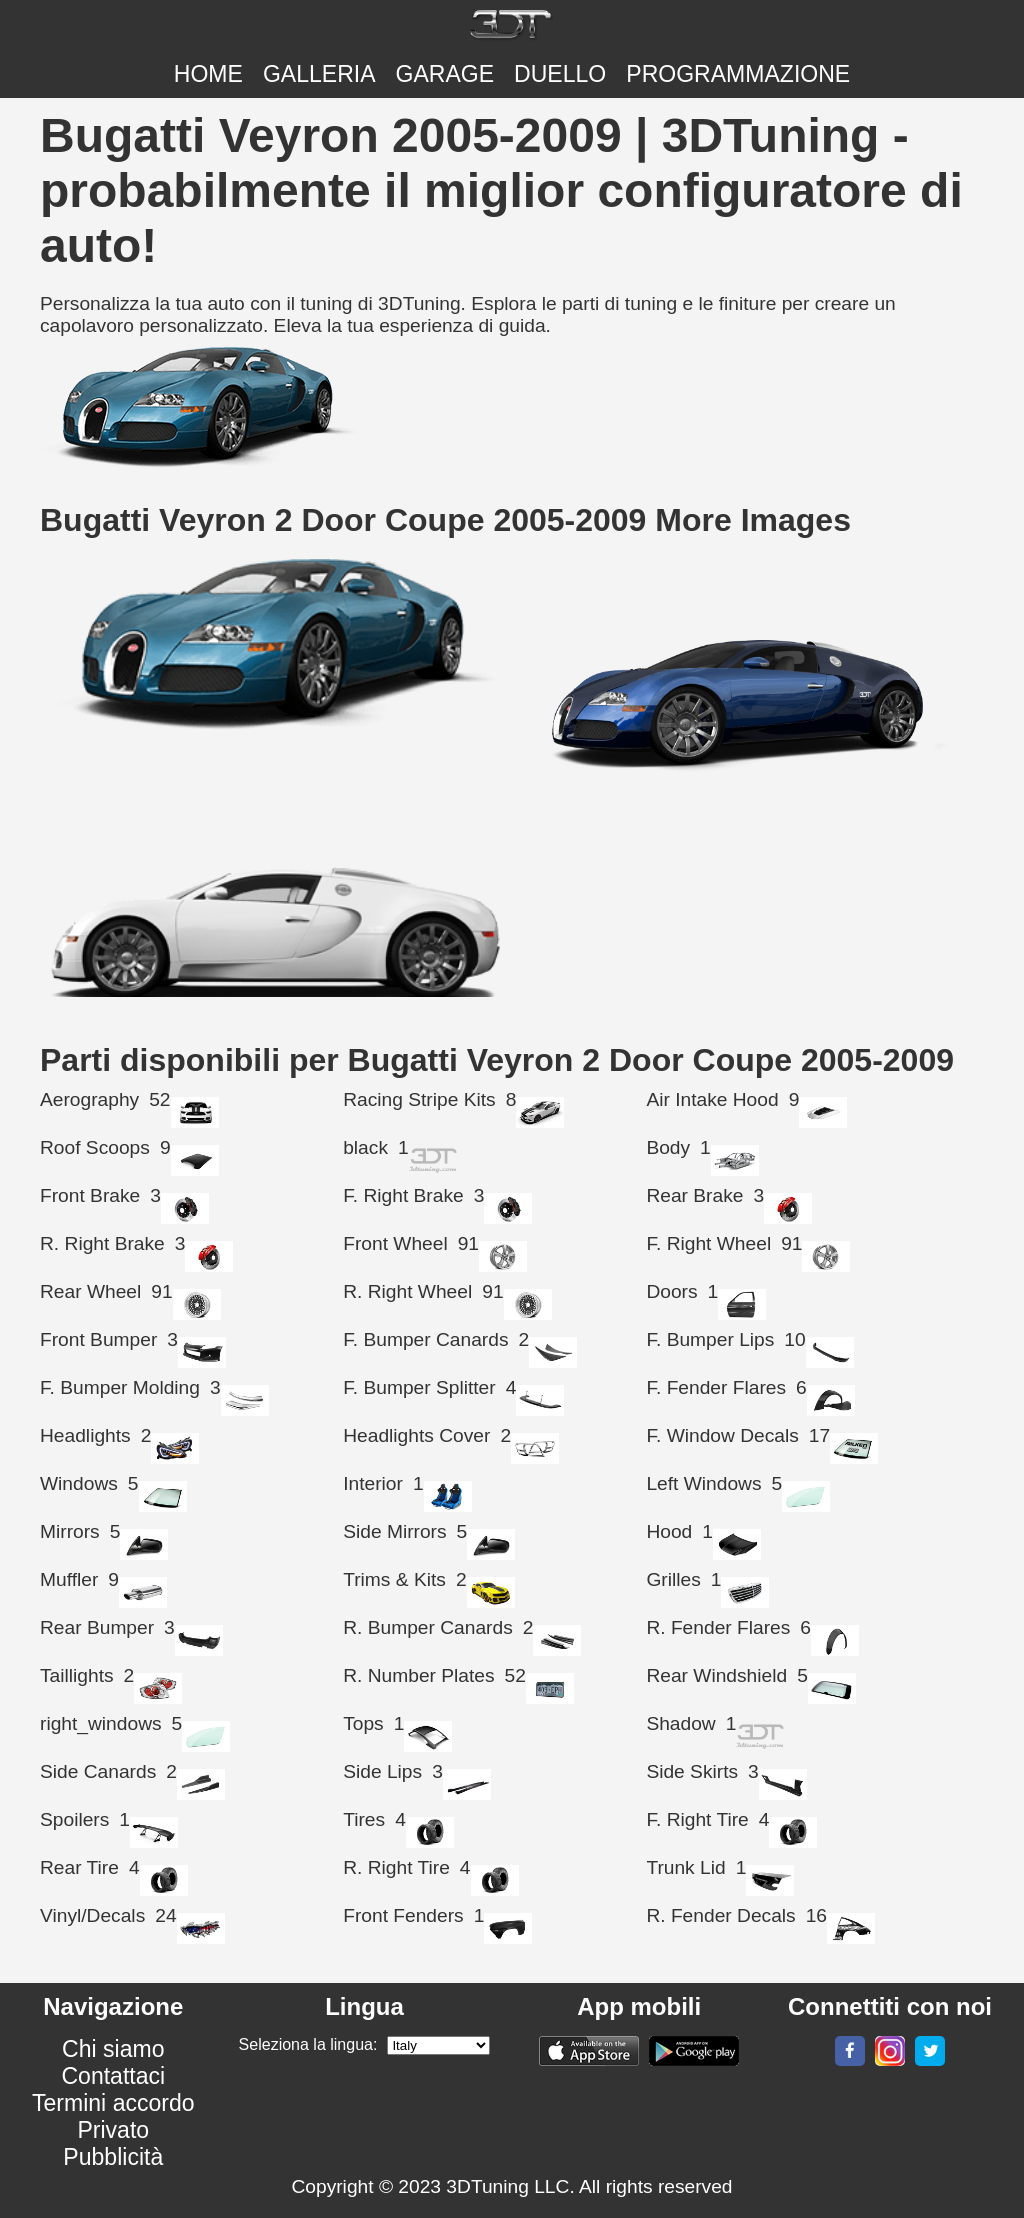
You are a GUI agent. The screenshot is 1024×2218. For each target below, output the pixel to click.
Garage (445, 74)
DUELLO (560, 74)
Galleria (319, 74)
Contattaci (113, 2076)
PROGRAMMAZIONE (738, 74)
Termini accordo (113, 2103)
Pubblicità (113, 2157)
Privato (113, 2130)
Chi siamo (113, 2049)
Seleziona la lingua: (308, 2044)
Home (208, 74)
